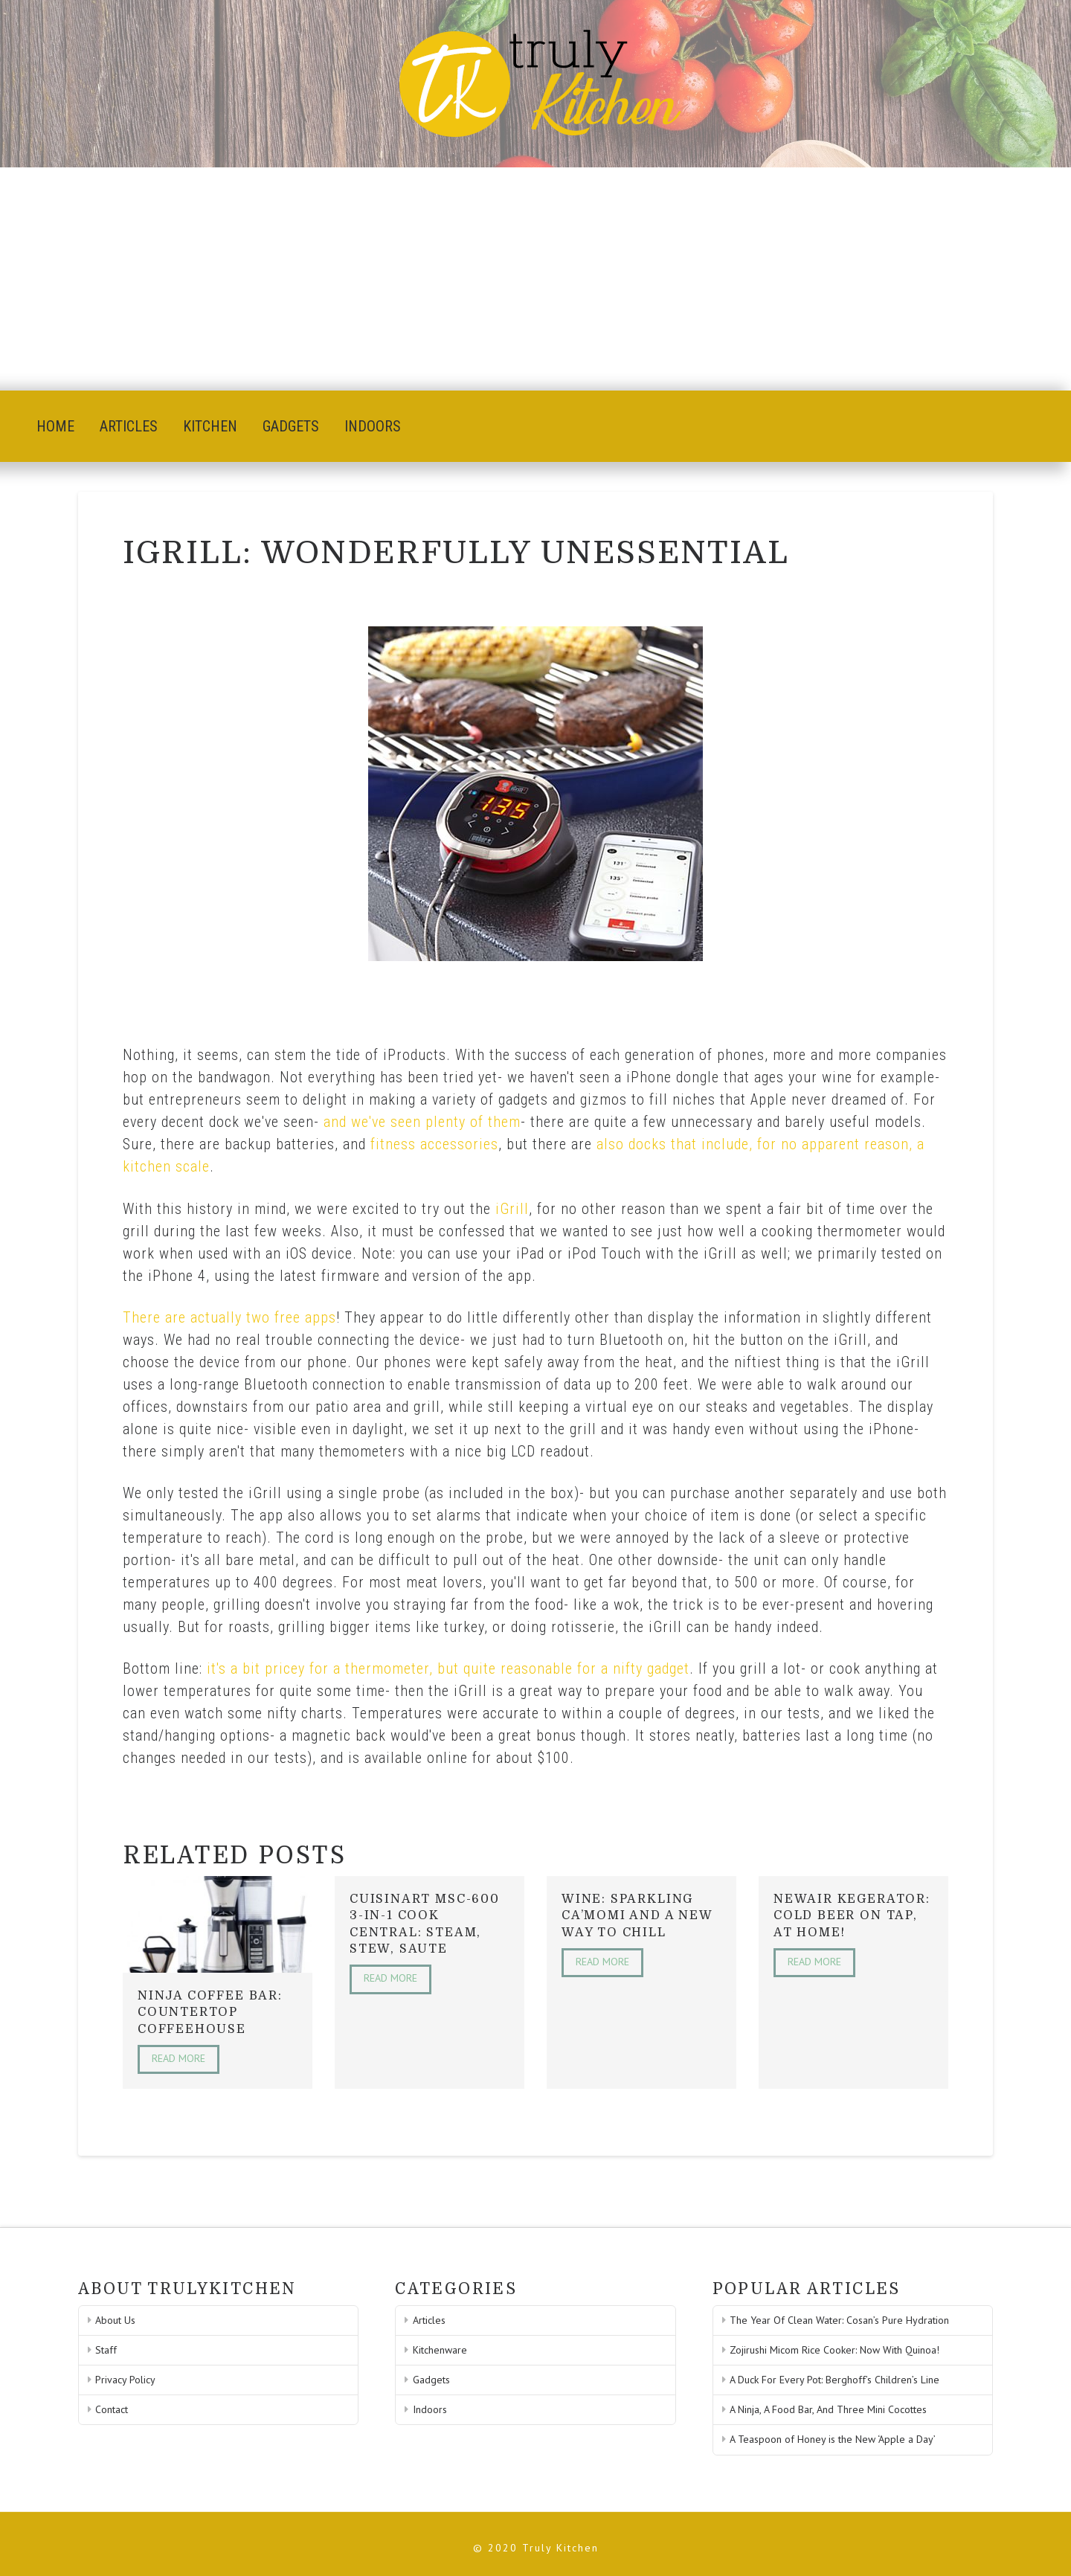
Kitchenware (440, 2350)
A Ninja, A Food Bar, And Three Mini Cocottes (828, 2409)
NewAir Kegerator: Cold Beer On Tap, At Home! (852, 1915)
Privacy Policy (125, 2379)
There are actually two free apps (229, 1317)
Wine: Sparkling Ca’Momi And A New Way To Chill (637, 1915)
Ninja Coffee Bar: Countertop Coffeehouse (210, 2012)
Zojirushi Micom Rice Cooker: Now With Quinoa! (834, 2350)
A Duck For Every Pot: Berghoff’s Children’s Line (834, 2379)
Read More (178, 2058)
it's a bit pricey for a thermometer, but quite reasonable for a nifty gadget (448, 1668)
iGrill (512, 1209)
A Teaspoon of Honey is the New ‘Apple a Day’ (833, 2439)
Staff (106, 2350)
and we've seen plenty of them (422, 1122)
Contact (111, 2409)
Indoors (430, 2409)
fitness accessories (434, 1144)
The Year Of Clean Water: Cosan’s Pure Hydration (839, 2320)
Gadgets (431, 2379)
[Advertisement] (535, 279)
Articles (429, 2320)
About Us (115, 2320)
